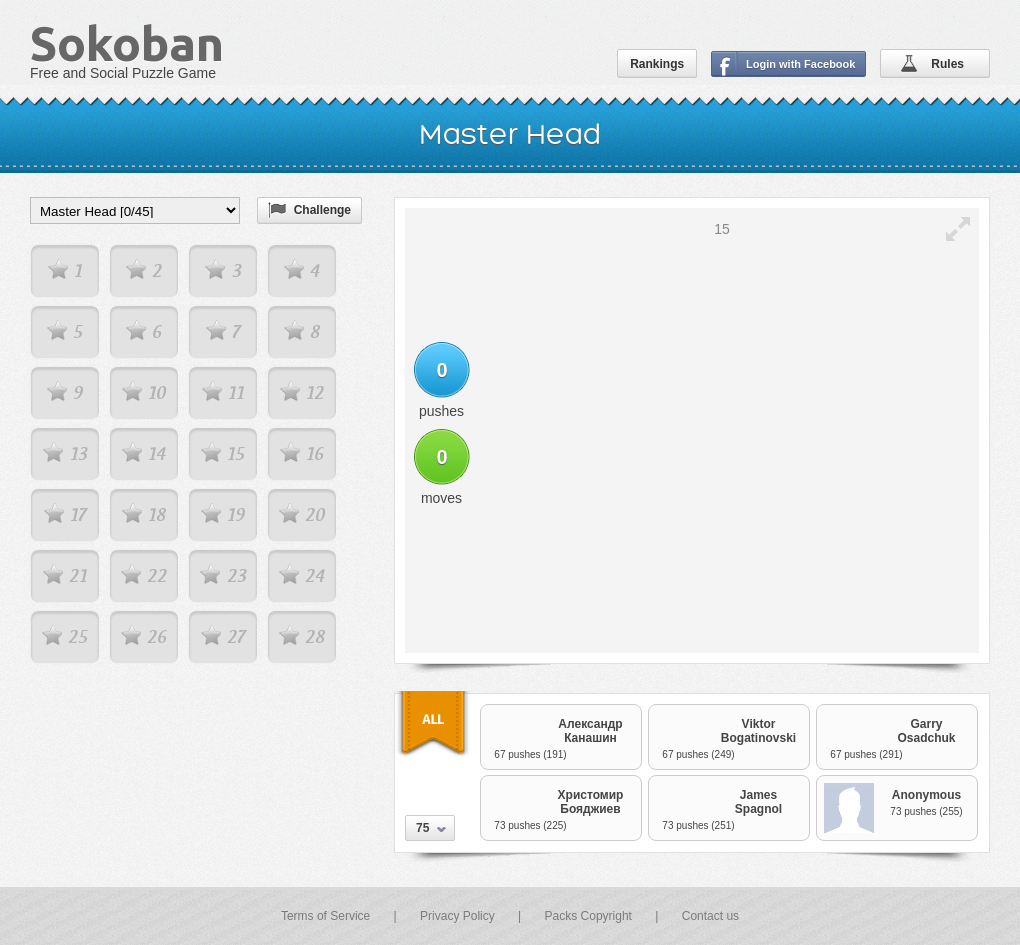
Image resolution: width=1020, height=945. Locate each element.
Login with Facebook (800, 64)
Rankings (657, 64)
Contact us (710, 916)
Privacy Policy (457, 916)
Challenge (322, 210)
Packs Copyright (588, 916)
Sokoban (127, 43)
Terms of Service (325, 916)
